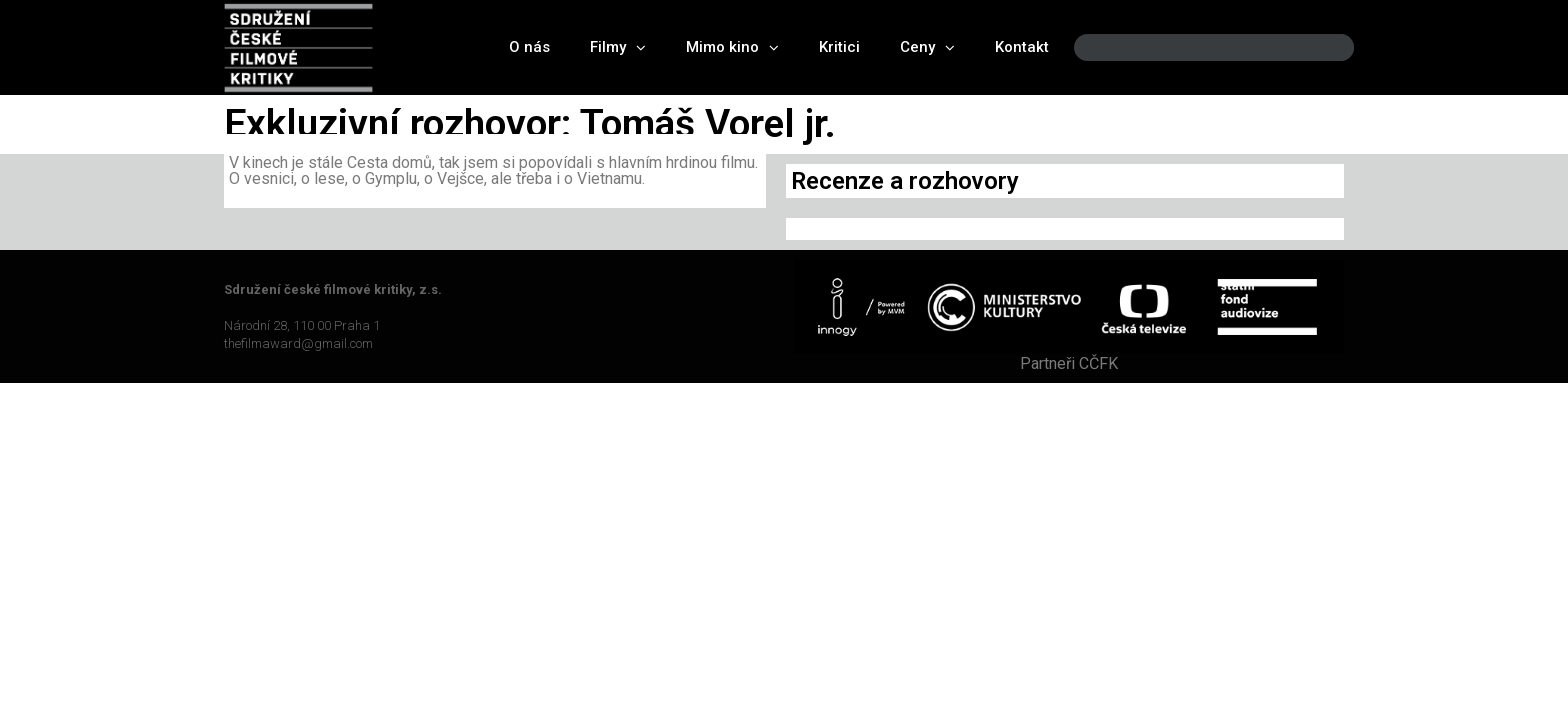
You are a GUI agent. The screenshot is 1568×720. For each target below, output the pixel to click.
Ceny (927, 47)
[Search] (1322, 47)
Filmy (618, 47)
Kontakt (1022, 47)
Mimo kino (732, 47)
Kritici (839, 47)
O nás (529, 47)
